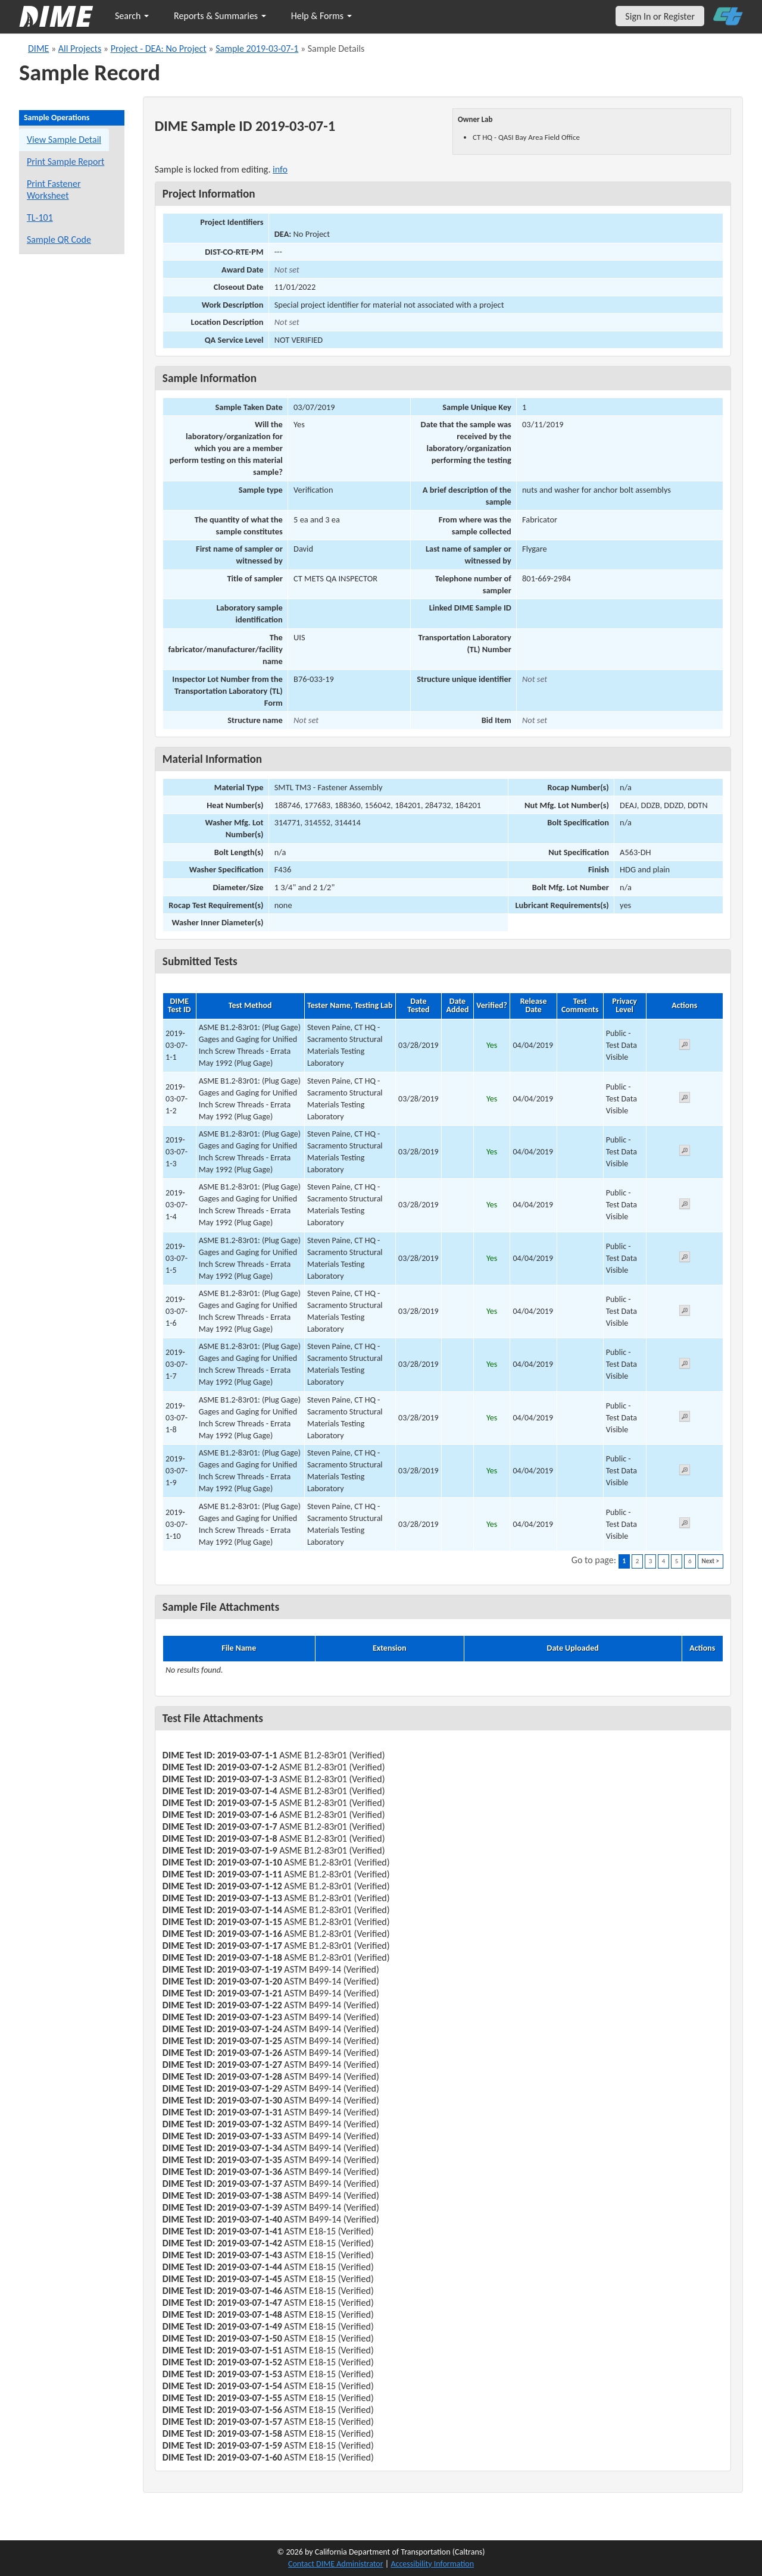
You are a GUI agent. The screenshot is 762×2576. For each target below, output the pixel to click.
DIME (38, 48)
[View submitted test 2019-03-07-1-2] (684, 1099)
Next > (710, 1561)
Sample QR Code (59, 239)
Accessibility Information (432, 2564)
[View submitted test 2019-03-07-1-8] (684, 1418)
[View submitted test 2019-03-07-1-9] (684, 1472)
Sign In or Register (660, 16)
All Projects (79, 48)
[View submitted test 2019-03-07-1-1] (684, 1046)
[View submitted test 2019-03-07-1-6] (684, 1312)
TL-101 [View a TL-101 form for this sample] (40, 217)
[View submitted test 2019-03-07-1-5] (684, 1259)
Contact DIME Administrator (335, 2564)
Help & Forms (321, 15)
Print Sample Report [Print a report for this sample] (65, 161)
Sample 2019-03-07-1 (257, 48)
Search (132, 15)
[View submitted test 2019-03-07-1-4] (684, 1206)
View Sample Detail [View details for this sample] (64, 139)
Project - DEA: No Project (159, 48)
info (280, 169)
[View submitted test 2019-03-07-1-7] (684, 1365)
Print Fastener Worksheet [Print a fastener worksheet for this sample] (54, 189)
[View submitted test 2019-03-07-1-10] (684, 1525)
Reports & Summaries (220, 15)
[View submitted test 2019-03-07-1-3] (684, 1152)
